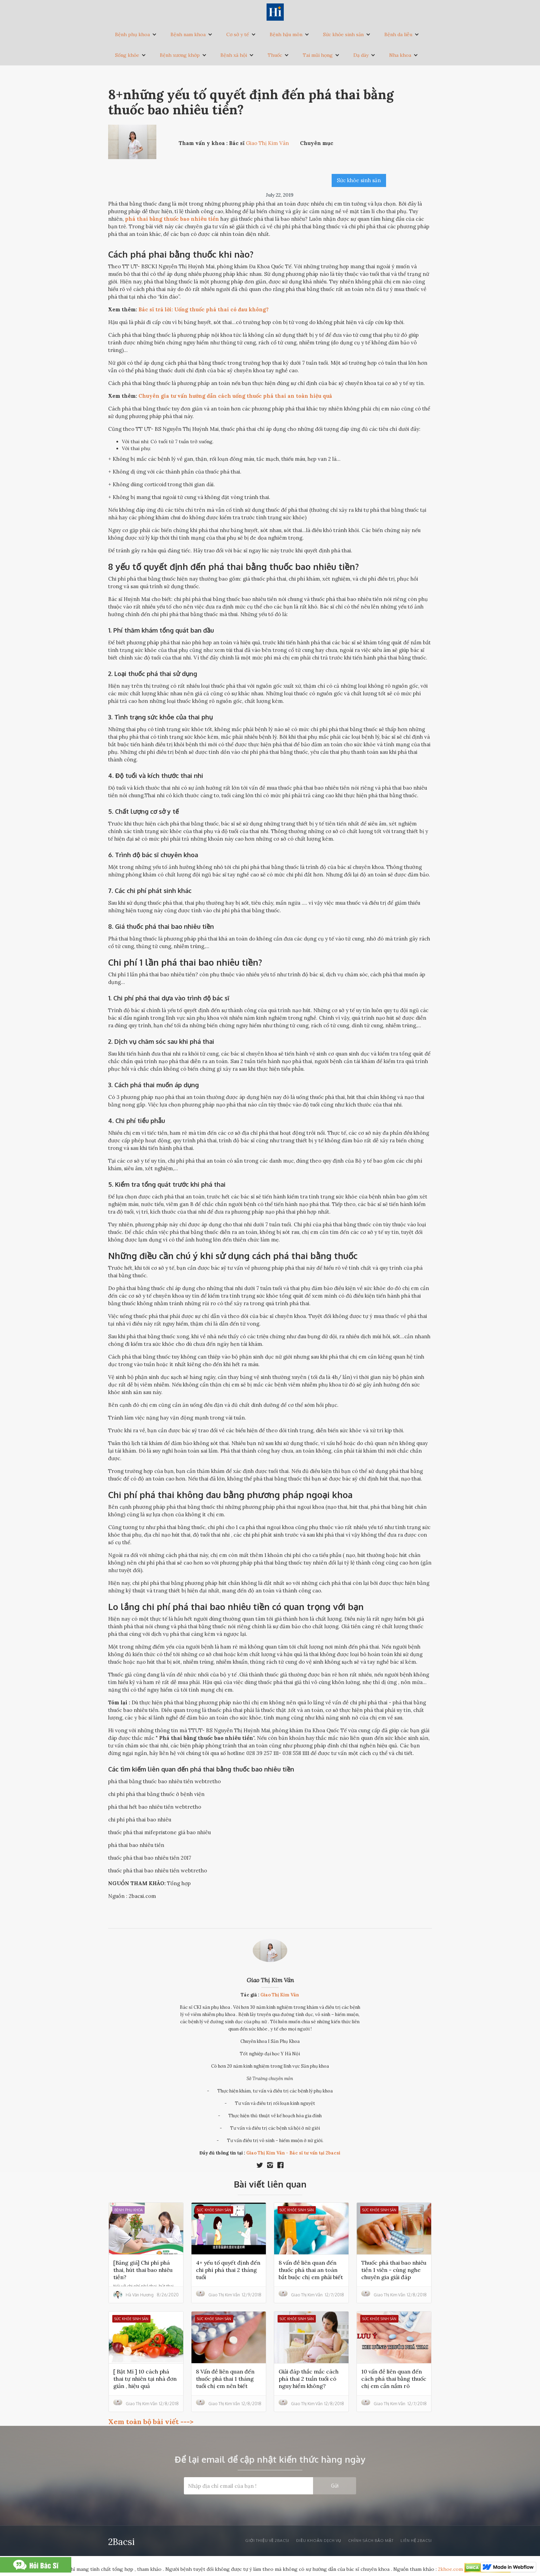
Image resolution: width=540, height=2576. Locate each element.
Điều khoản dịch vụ (318, 2540)
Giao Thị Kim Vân (270, 1980)
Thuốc (275, 55)
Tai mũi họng (318, 55)
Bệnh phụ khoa (132, 34)
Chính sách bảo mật (371, 2540)
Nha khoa (400, 55)
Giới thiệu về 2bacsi (267, 2540)
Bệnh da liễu (398, 34)
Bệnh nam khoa (188, 34)
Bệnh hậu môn (286, 34)
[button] (136, 34)
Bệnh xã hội (233, 55)
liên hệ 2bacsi (416, 2540)
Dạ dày (360, 55)
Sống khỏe (127, 55)
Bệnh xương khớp (180, 55)
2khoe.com (450, 2569)
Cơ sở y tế (237, 34)
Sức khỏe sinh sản (343, 34)
